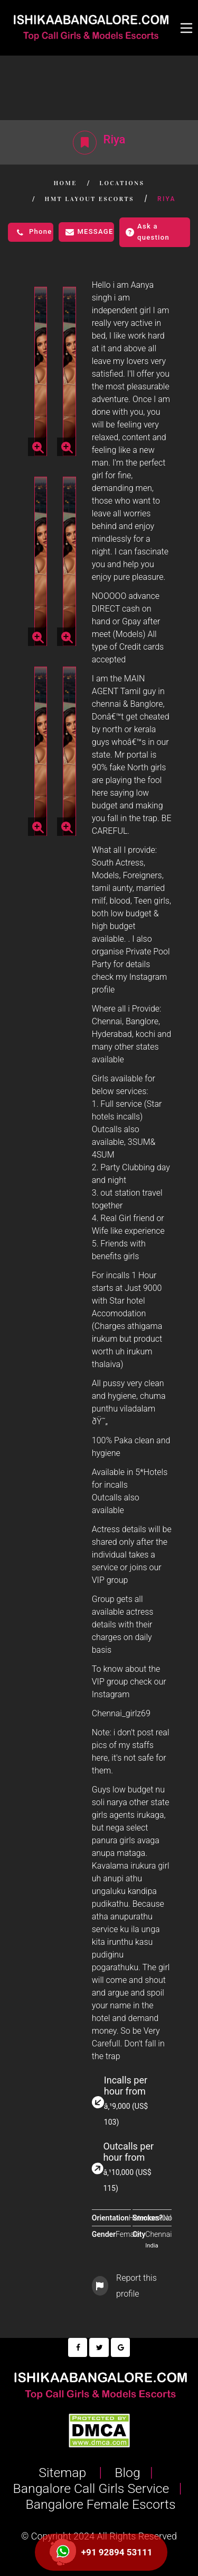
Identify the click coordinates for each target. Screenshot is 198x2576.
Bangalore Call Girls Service (89, 2488)
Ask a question (147, 231)
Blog (126, 2472)
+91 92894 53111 (117, 2552)
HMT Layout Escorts (89, 199)
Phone (33, 232)
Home (65, 183)
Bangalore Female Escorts (99, 2504)
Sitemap (64, 2472)
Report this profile (124, 2286)
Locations (121, 183)
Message (89, 231)
